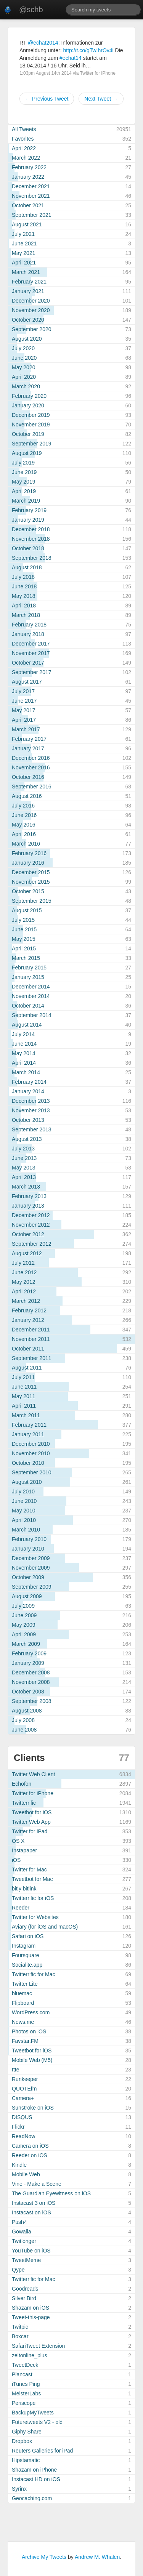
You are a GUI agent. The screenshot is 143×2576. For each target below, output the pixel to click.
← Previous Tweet (46, 99)
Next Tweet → (101, 99)
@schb (31, 9)
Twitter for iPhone (98, 73)
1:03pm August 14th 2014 (45, 73)
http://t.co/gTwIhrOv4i (88, 50)
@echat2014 (43, 43)
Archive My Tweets (44, 2557)
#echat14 (70, 58)
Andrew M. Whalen (97, 2557)
